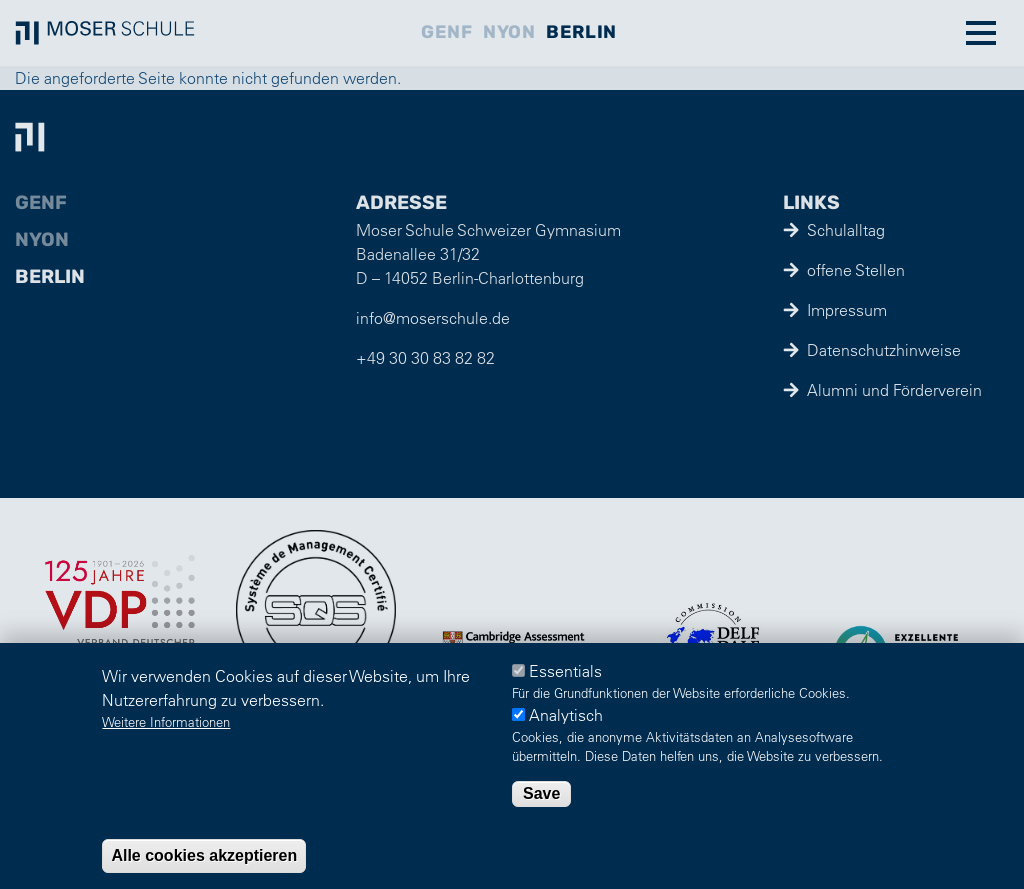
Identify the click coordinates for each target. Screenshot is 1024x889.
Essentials (565, 671)
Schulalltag (846, 230)
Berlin (581, 32)
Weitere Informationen (166, 721)
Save (541, 793)
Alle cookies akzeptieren (204, 855)
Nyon (509, 32)
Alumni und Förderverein (894, 390)
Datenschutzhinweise (884, 350)
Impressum (847, 310)
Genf (446, 32)
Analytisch (566, 715)
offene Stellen (856, 270)
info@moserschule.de (433, 318)
